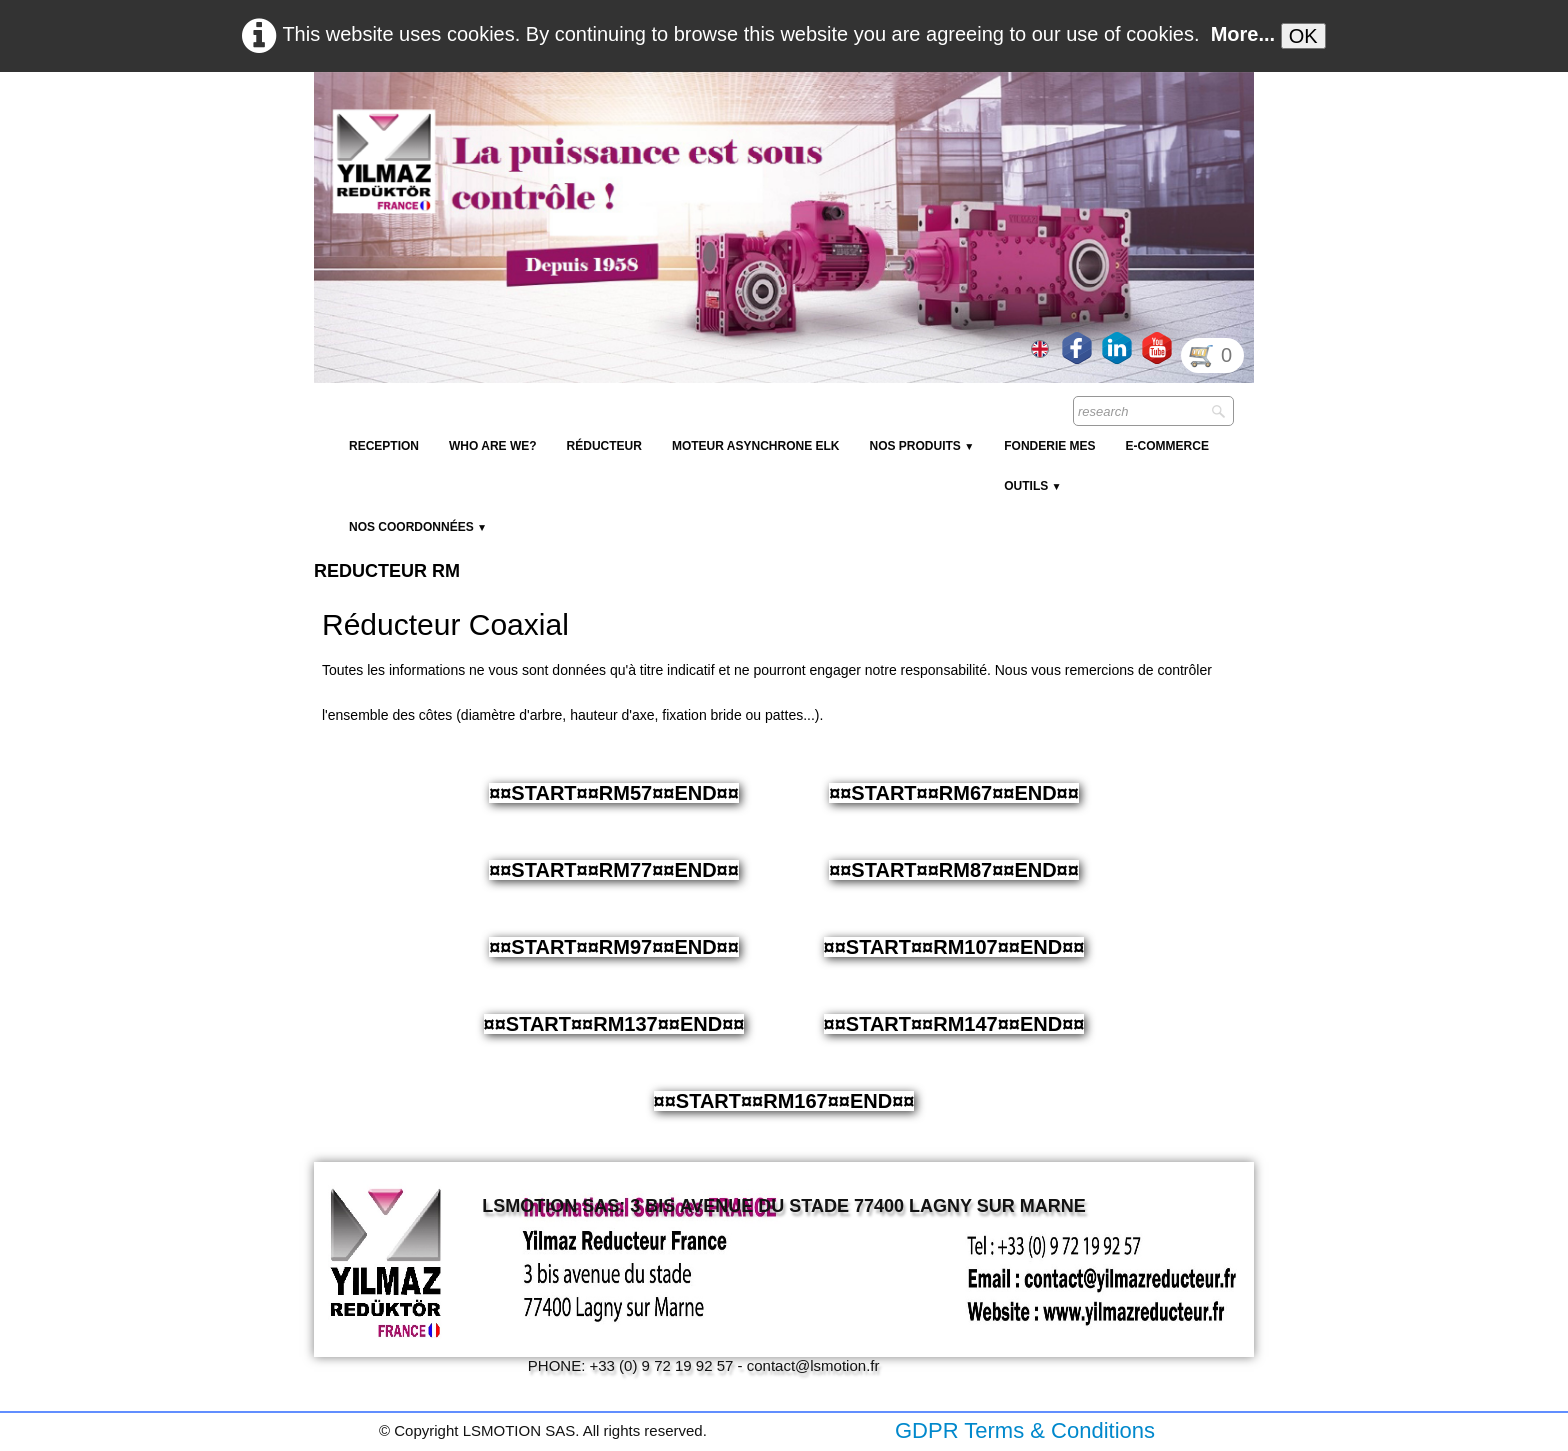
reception (384, 446)
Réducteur (604, 446)
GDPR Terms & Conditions (1025, 1430)
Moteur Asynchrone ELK (756, 446)
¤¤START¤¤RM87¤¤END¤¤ (954, 870)
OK (1303, 36)
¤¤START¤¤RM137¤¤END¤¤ (614, 1024)
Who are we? (493, 446)
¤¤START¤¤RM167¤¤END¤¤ (784, 1101)
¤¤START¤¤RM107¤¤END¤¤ (954, 947)
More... (1243, 34)
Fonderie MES (1049, 446)
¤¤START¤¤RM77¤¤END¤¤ (614, 870)
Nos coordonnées (418, 527)
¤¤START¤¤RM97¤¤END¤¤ (614, 947)
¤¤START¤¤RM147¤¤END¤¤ (954, 1024)
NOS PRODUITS (921, 446)
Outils (1032, 486)
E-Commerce (1167, 446)
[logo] (679, 120)
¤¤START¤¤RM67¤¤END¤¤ (954, 793)
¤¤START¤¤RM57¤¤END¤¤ (614, 793)
